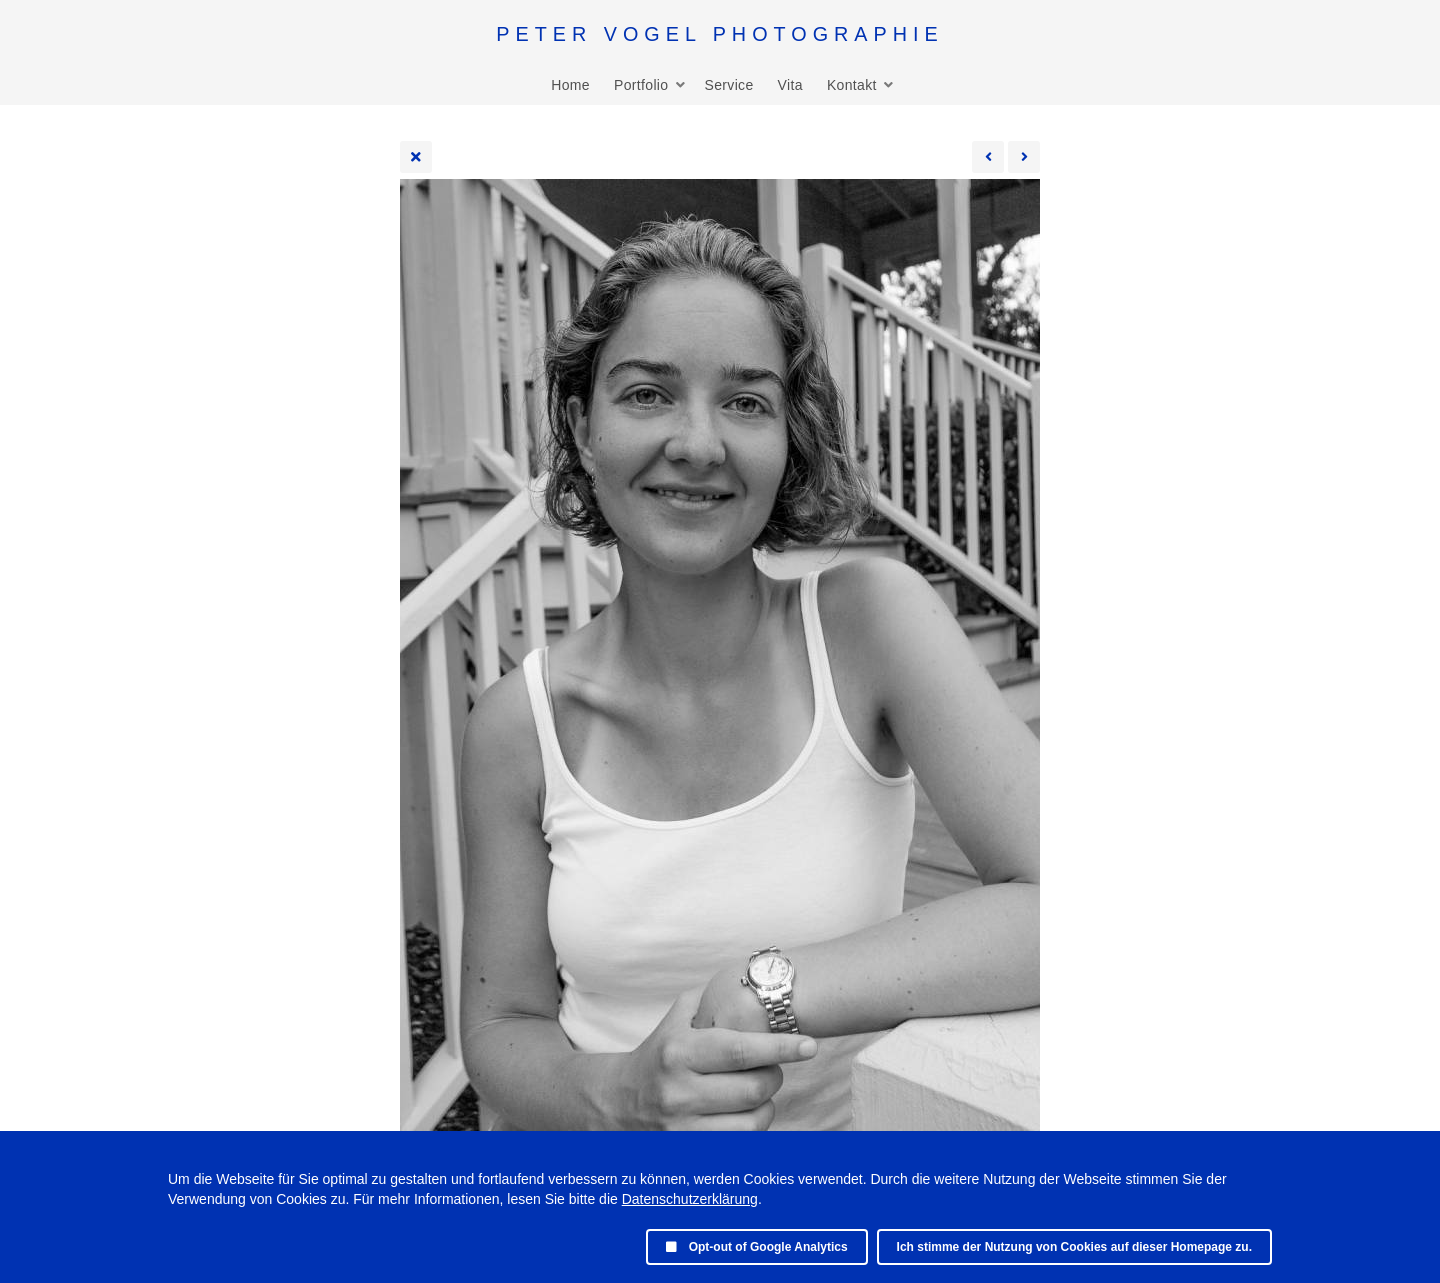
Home (570, 85)
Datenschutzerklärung (690, 1199)
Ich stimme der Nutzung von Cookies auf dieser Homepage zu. (1074, 1247)
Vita (790, 85)
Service (728, 85)
